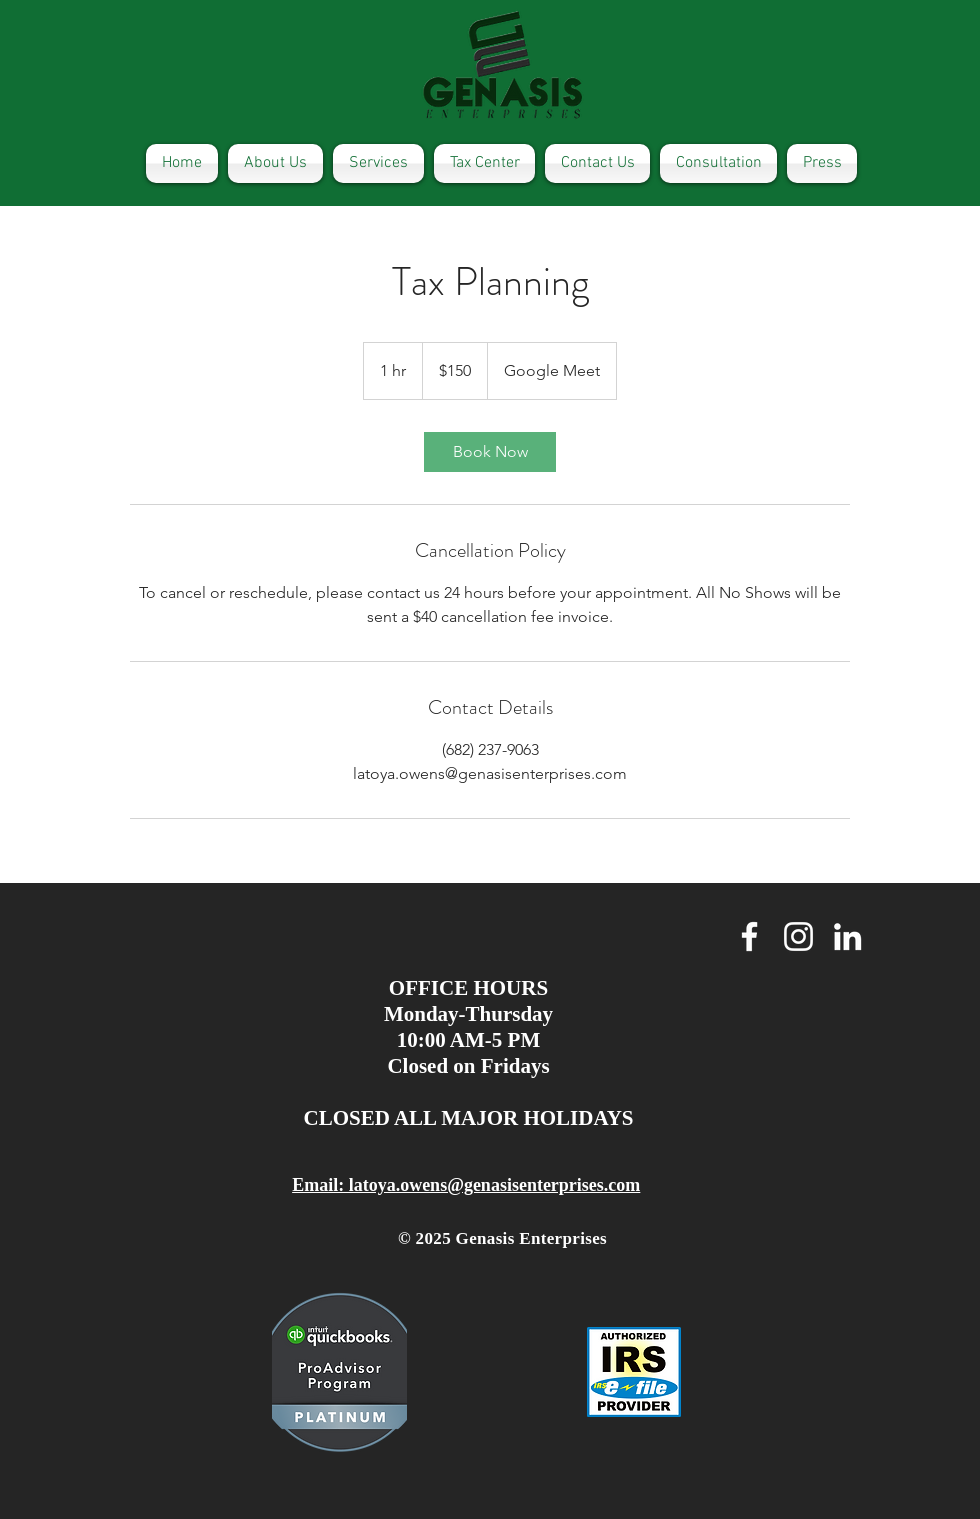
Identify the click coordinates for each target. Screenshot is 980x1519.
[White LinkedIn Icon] (847, 936)
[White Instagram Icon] (798, 936)
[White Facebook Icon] (749, 936)
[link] (490, 452)
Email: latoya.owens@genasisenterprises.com (466, 1185)
